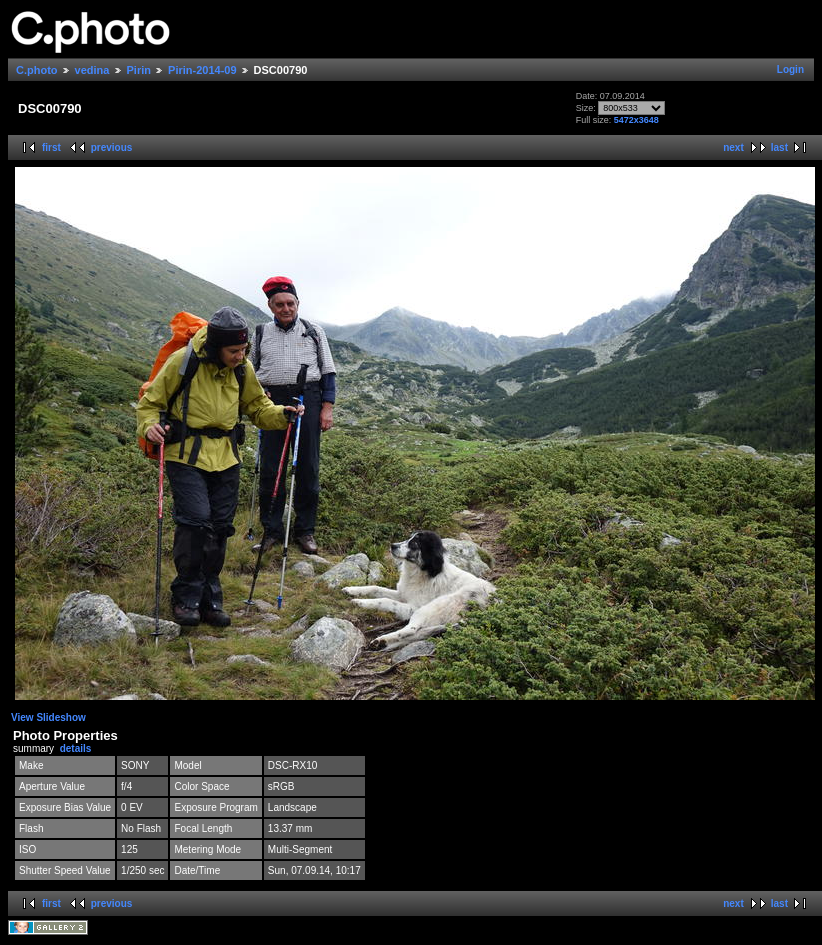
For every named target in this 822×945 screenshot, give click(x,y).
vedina (92, 70)
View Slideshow (48, 717)
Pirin (139, 70)
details (76, 748)
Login (790, 69)
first (51, 147)
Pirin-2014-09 (202, 70)
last (779, 147)
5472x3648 (636, 120)
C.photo (37, 70)
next (733, 147)
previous (112, 147)
